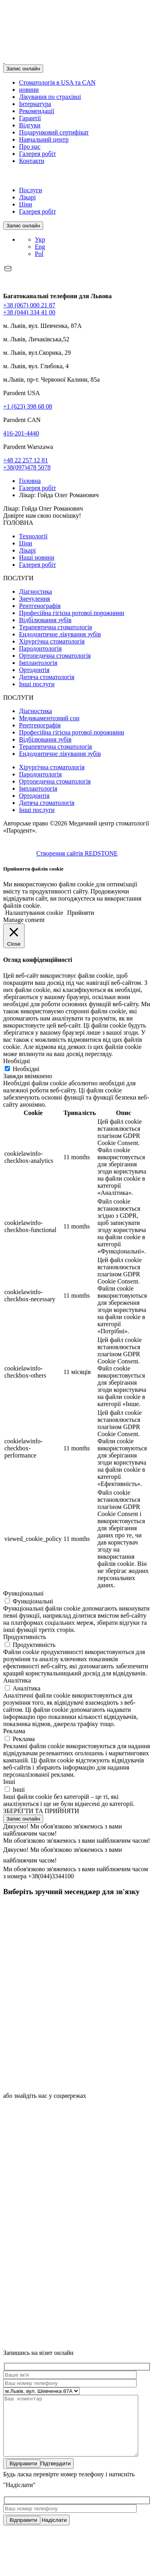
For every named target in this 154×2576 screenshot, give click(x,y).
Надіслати (36, 2532)
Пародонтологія (40, 648)
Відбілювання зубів (45, 620)
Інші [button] (9, 1781)
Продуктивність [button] (24, 1636)
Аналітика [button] (17, 1680)
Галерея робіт (37, 153)
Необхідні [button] (16, 1061)
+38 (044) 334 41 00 (29, 312)
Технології (33, 536)
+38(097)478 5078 (27, 467)
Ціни (25, 204)
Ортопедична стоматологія (55, 655)
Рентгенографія (40, 605)
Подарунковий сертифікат (54, 132)
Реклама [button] (14, 1731)
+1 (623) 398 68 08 (27, 406)
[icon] (62, 1960)
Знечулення (34, 598)
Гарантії (30, 118)
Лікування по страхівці (50, 96)
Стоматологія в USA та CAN (57, 82)
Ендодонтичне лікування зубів (60, 634)
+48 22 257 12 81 (25, 460)
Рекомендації (36, 111)
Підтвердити (38, 2475)
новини (29, 89)
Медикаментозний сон (49, 718)
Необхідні (26, 1069)
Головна (30, 480)
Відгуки (29, 125)
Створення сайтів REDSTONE (77, 853)
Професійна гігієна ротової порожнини (71, 612)
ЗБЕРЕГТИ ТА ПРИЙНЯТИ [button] (41, 1811)
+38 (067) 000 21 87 (29, 305)
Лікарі (27, 197)
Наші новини (36, 557)
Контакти (31, 160)
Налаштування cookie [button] (34, 912)
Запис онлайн (23, 69)
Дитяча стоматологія (46, 677)
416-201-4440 (21, 433)
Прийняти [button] (80, 912)
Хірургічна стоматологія (52, 641)
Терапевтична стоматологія (55, 627)
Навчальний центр (43, 139)
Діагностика (35, 591)
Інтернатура (35, 103)
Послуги (30, 190)
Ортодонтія (34, 669)
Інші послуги (37, 684)
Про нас (29, 146)
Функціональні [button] (23, 1593)
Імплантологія (38, 662)
